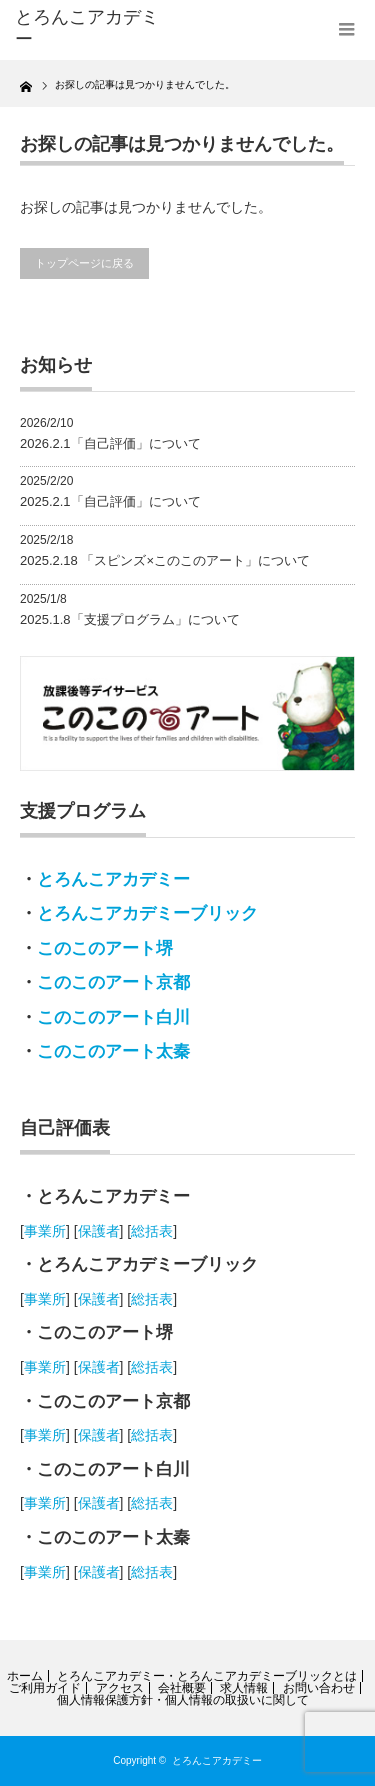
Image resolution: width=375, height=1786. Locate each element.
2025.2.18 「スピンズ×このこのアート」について (165, 560)
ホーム (25, 1676)
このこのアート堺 (105, 948)
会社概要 (182, 1688)
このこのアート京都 (113, 982)
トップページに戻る (84, 263)
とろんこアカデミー (113, 879)
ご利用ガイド (45, 1688)
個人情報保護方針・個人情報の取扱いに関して (183, 1700)
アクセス (120, 1688)
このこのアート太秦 (113, 1051)
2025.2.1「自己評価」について (110, 501)
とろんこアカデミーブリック (147, 913)
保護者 (99, 1231)
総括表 (152, 1231)
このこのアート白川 (113, 1017)
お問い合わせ (319, 1688)
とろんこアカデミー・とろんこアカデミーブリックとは (207, 1676)
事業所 (45, 1231)
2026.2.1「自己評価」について (110, 443)
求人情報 (244, 1688)
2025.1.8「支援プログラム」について (130, 619)
